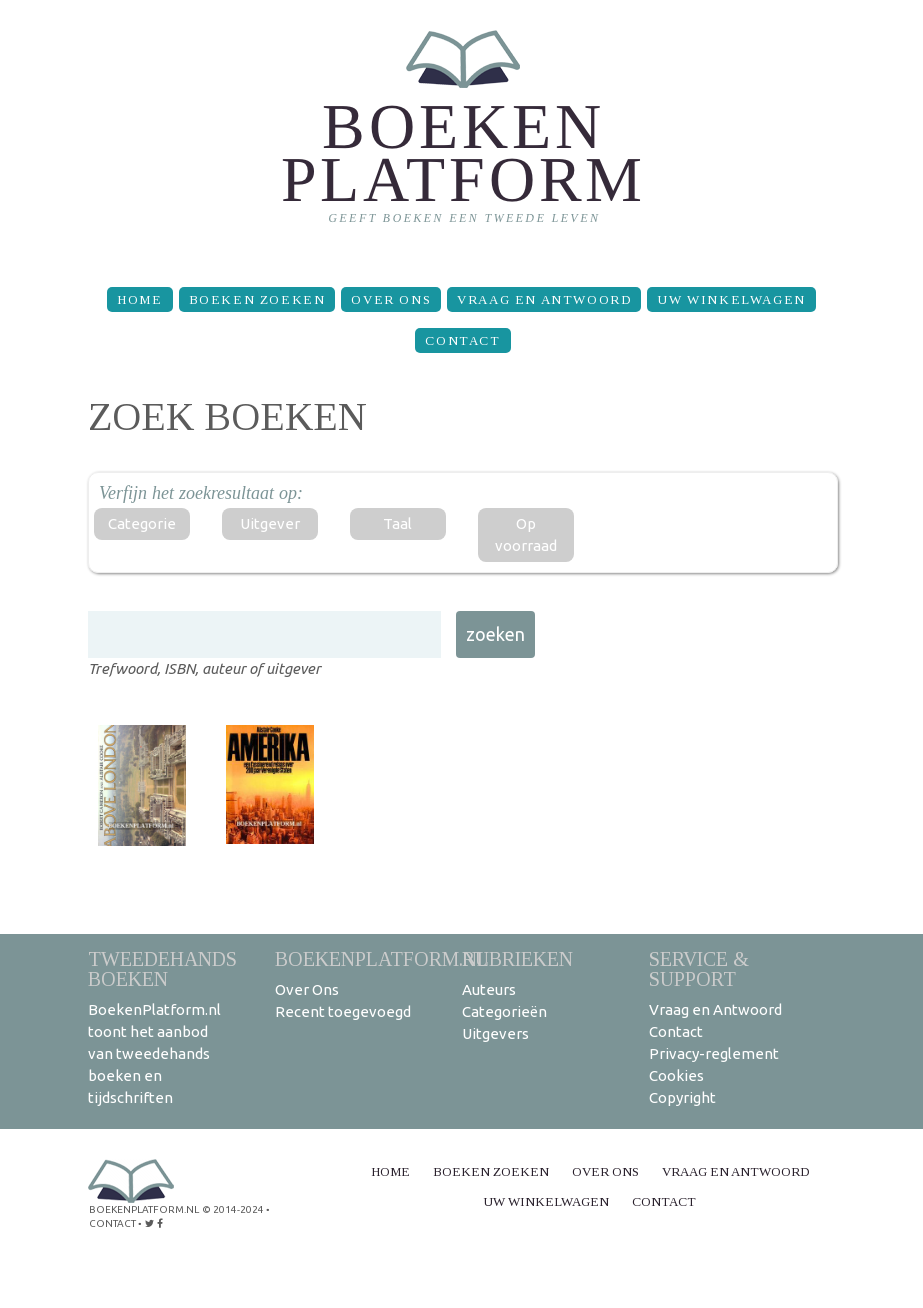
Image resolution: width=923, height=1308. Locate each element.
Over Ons (391, 299)
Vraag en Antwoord (544, 299)
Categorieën (504, 1011)
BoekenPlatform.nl (382, 958)
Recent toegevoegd (343, 1011)
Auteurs (489, 989)
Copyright (682, 1097)
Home (139, 299)
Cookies (676, 1075)
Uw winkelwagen (731, 299)
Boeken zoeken (257, 299)
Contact (462, 340)
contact (112, 1223)
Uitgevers (495, 1033)
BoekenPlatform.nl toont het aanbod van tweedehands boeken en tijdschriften (154, 1053)
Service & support (699, 968)
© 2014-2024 (233, 1209)
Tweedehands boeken (162, 968)
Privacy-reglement (714, 1053)
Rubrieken (517, 958)
